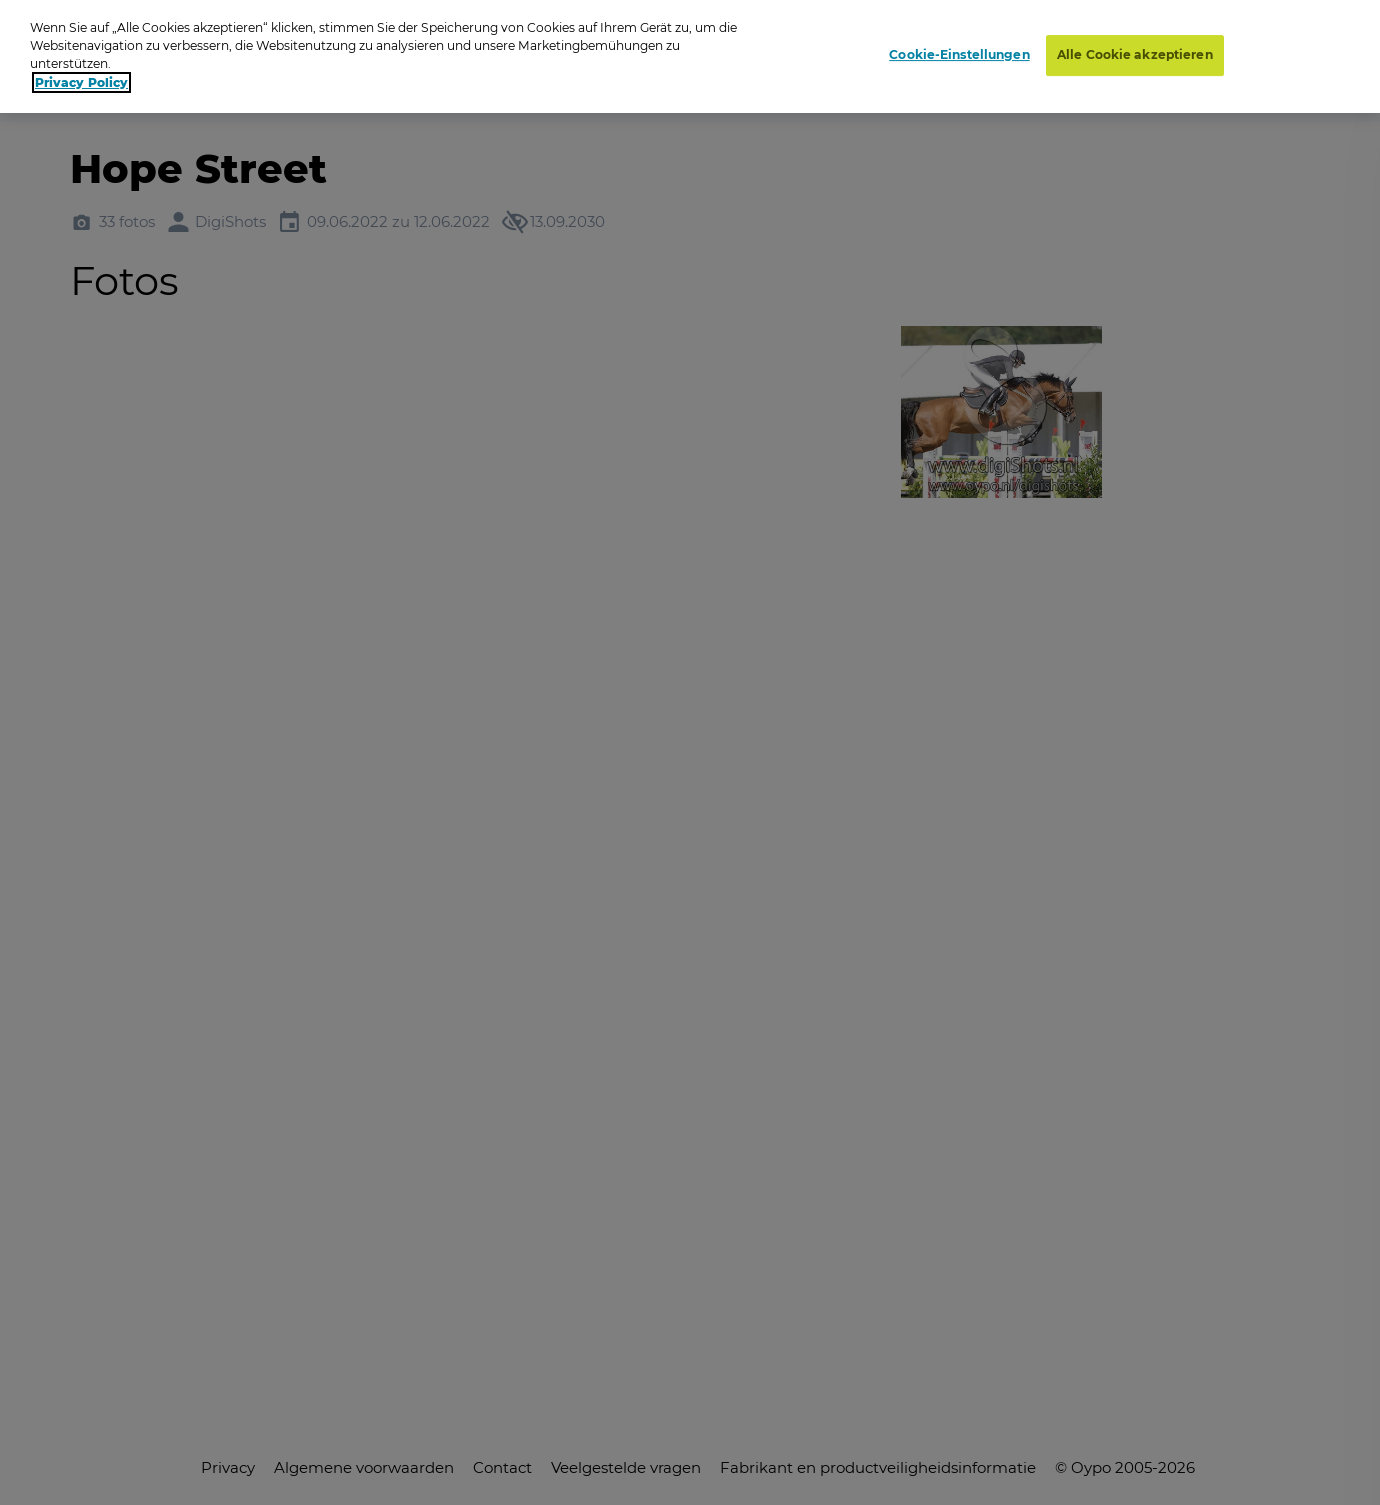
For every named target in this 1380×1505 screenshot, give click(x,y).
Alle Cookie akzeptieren (1135, 54)
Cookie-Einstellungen (959, 54)
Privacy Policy (81, 82)
